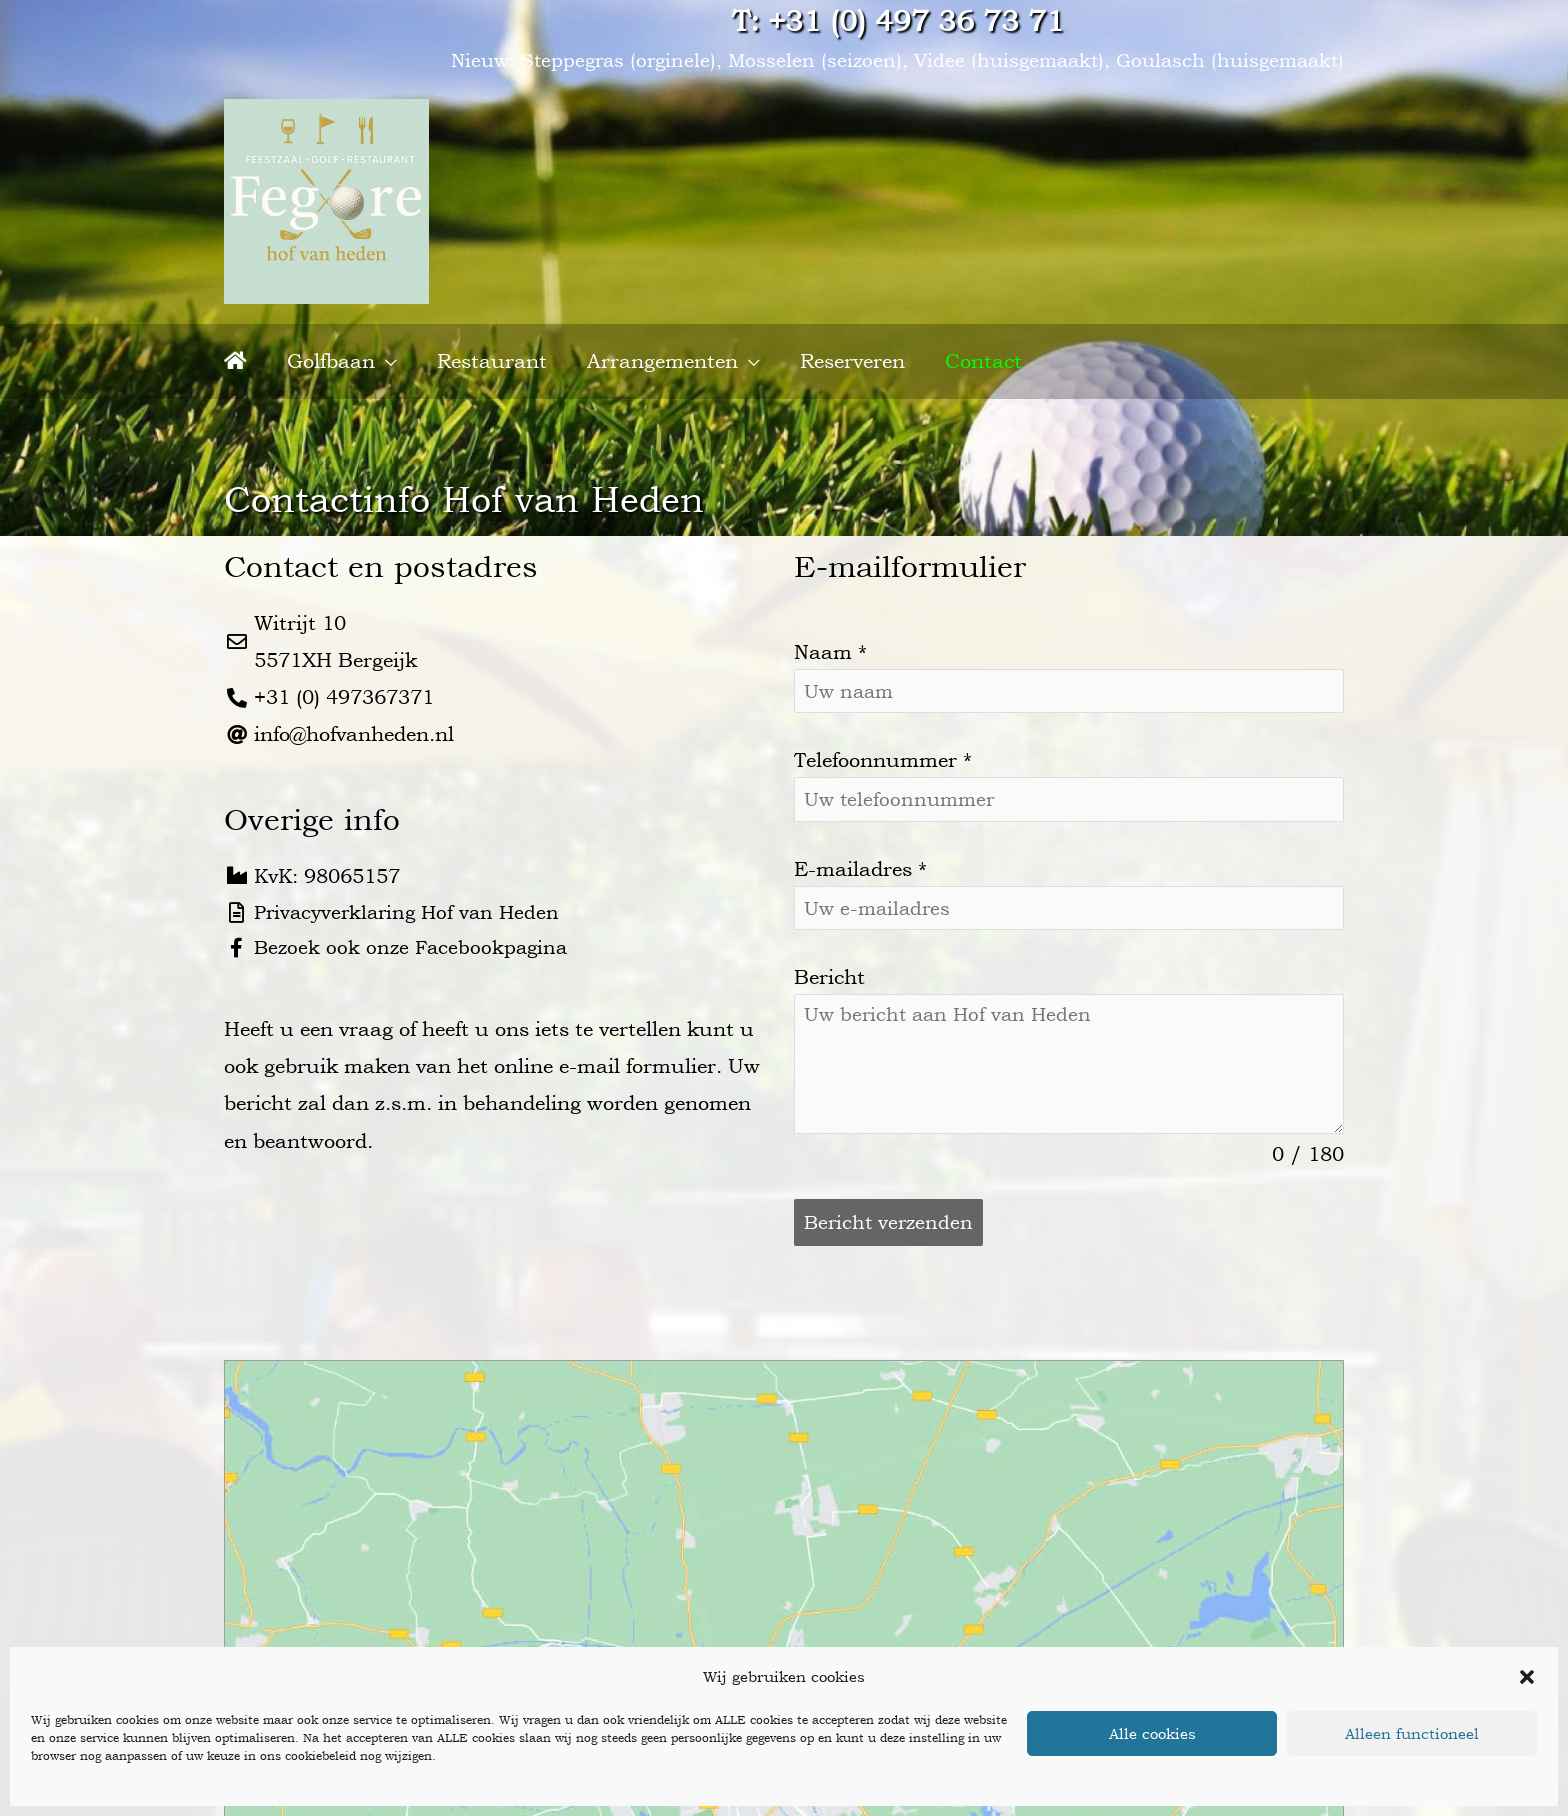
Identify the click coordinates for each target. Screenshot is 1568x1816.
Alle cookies (1152, 1733)
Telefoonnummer (883, 748)
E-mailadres (860, 858)
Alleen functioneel (1412, 1733)
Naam (830, 638)
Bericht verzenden (891, 1214)
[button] (1527, 1677)
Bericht (829, 968)
